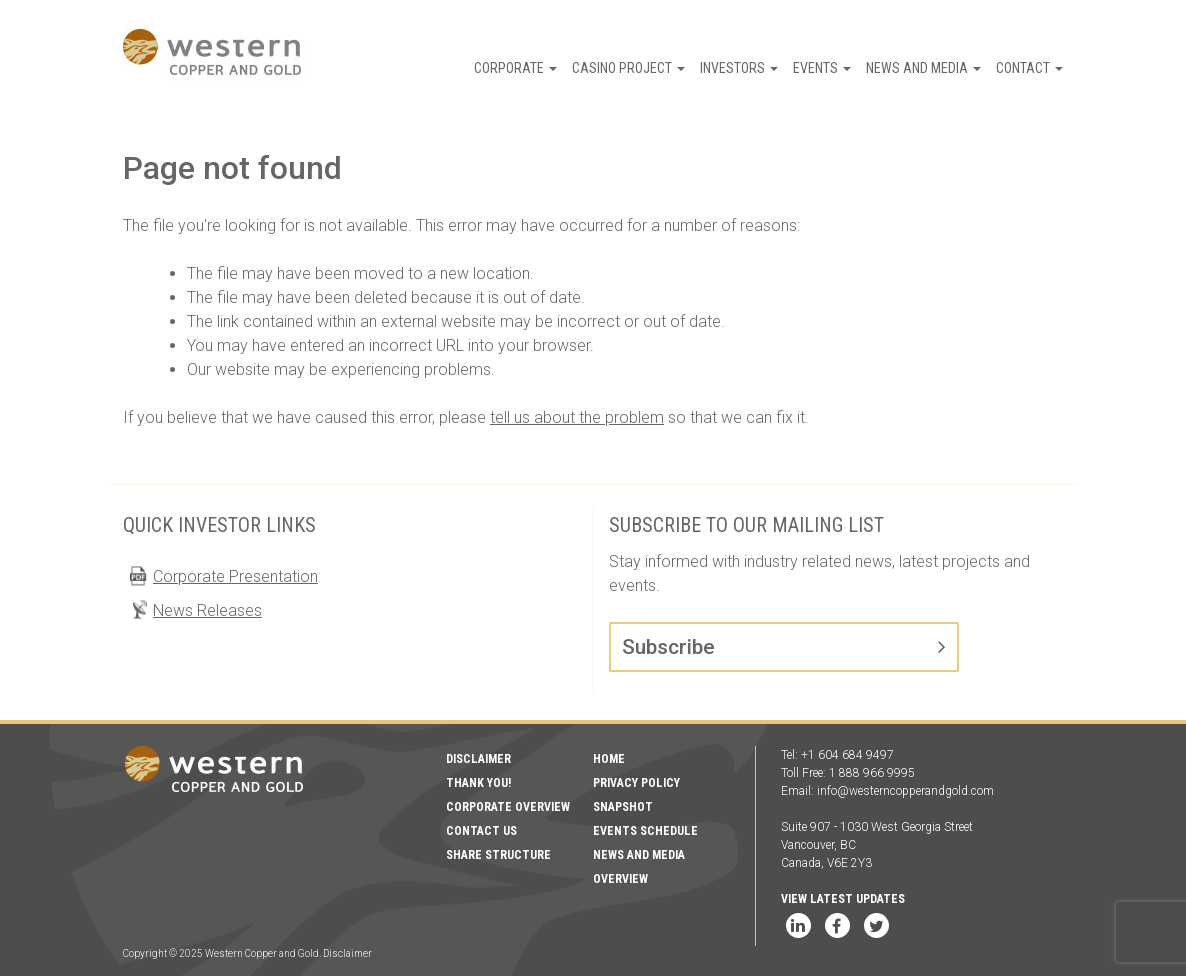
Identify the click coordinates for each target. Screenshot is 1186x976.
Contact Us (481, 831)
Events (822, 68)
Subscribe (668, 647)
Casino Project (628, 68)
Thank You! (478, 783)
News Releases (207, 610)
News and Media (923, 68)
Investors (739, 68)
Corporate (515, 68)
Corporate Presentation (235, 576)
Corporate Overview (508, 807)
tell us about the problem (577, 417)
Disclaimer (478, 759)
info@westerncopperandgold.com (905, 791)
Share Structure (498, 855)
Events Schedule (645, 831)
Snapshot (623, 807)
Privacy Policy (636, 783)
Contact (1029, 68)
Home (609, 759)
